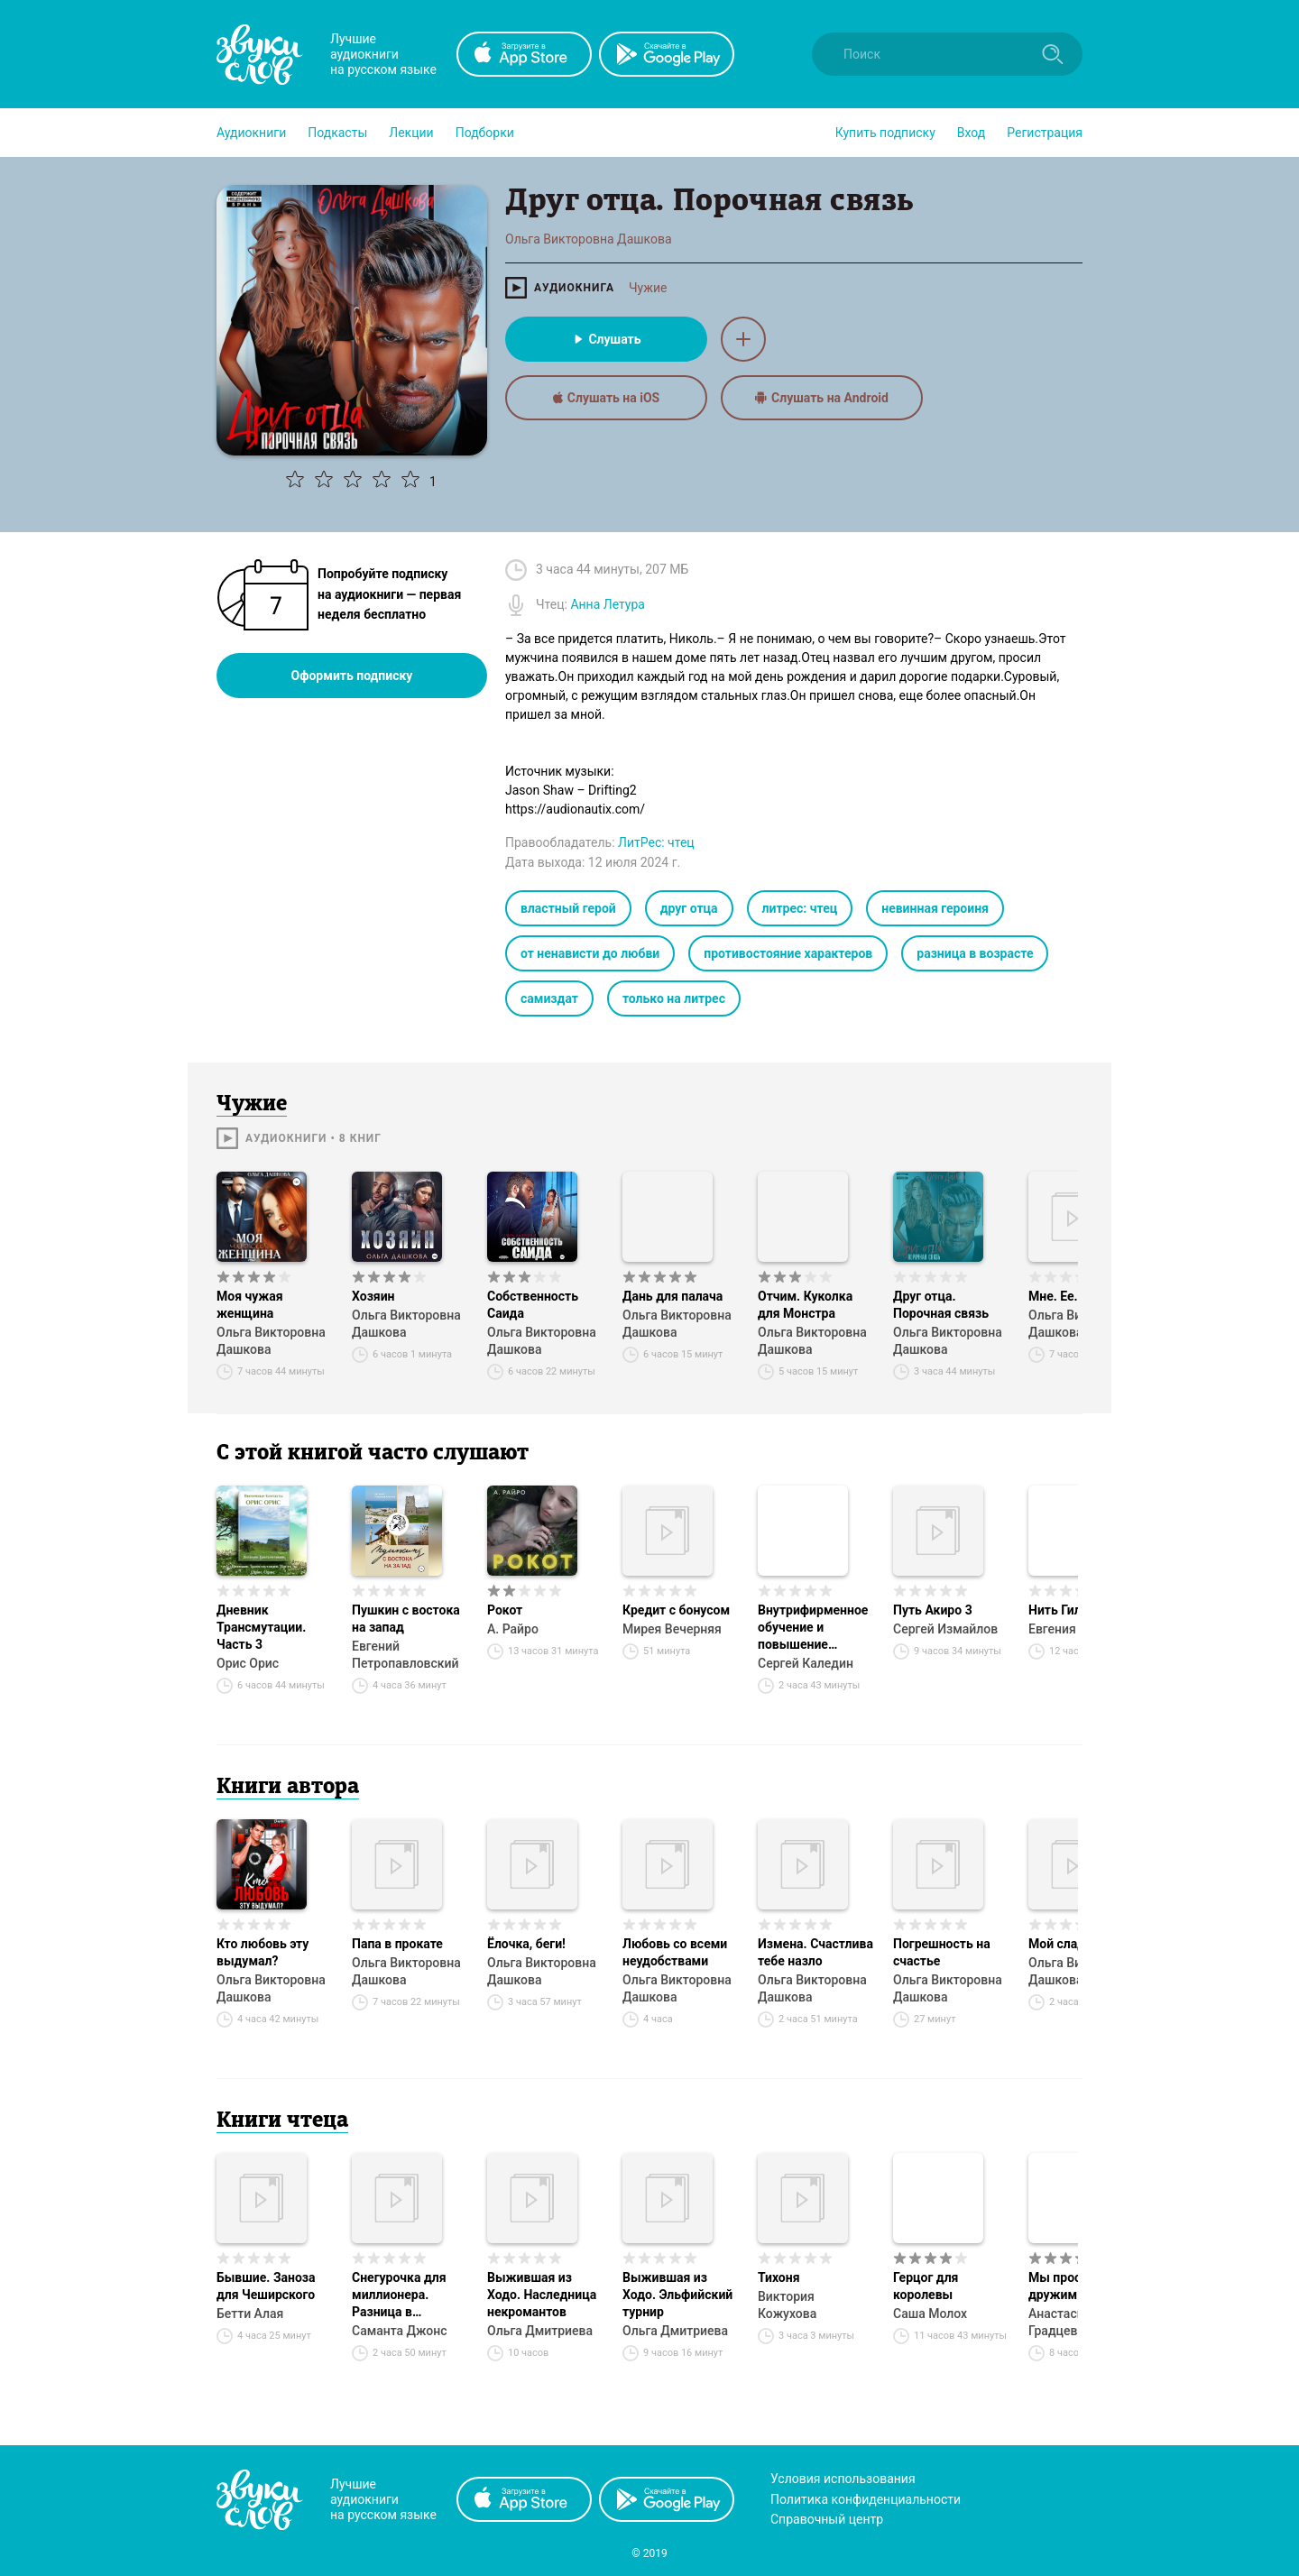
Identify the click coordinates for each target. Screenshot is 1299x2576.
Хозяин (373, 1296)
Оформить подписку (352, 675)
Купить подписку (885, 132)
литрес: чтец (800, 908)
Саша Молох (930, 2313)
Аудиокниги (251, 132)
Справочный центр (826, 2519)
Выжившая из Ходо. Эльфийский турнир (677, 2294)
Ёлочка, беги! (526, 1944)
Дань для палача (672, 1296)
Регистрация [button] (1044, 132)
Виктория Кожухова (787, 2305)
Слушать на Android (822, 398)
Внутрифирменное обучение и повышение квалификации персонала (813, 1628)
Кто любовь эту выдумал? (262, 1952)
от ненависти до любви (590, 953)
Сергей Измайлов (945, 1629)
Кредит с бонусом (676, 1610)
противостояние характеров (788, 953)
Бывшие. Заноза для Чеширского (266, 2286)
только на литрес (673, 998)
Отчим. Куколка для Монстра (805, 1304)
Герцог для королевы (925, 2286)
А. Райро (513, 1629)
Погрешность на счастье (941, 1952)
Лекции (411, 132)
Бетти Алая (249, 2313)
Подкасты (337, 132)
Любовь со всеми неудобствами (674, 1952)
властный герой (568, 908)
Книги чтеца (282, 2121)
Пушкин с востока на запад (406, 1618)
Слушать (605, 339)
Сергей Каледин (805, 1663)
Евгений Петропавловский (405, 1654)
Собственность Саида (532, 1304)
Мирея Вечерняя (672, 1629)
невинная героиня (935, 908)
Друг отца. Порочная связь (941, 1304)
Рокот (504, 1610)
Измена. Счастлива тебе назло (815, 1952)
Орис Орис (247, 1663)
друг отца (689, 908)
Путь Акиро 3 (932, 1610)
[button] (251, 133)
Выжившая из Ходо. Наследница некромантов (541, 2294)
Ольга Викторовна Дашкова (271, 1341)
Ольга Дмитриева (540, 2330)
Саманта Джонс (399, 2330)
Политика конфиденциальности (865, 2499)
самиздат (549, 998)
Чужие (648, 288)
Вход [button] (971, 132)
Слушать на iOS (606, 398)
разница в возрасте (975, 953)
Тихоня (779, 2277)
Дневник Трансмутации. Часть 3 (261, 1627)
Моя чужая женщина (249, 1304)
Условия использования (843, 2478)
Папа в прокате (397, 1944)
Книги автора (287, 1788)
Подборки (485, 132)
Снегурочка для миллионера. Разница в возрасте (399, 2295)
